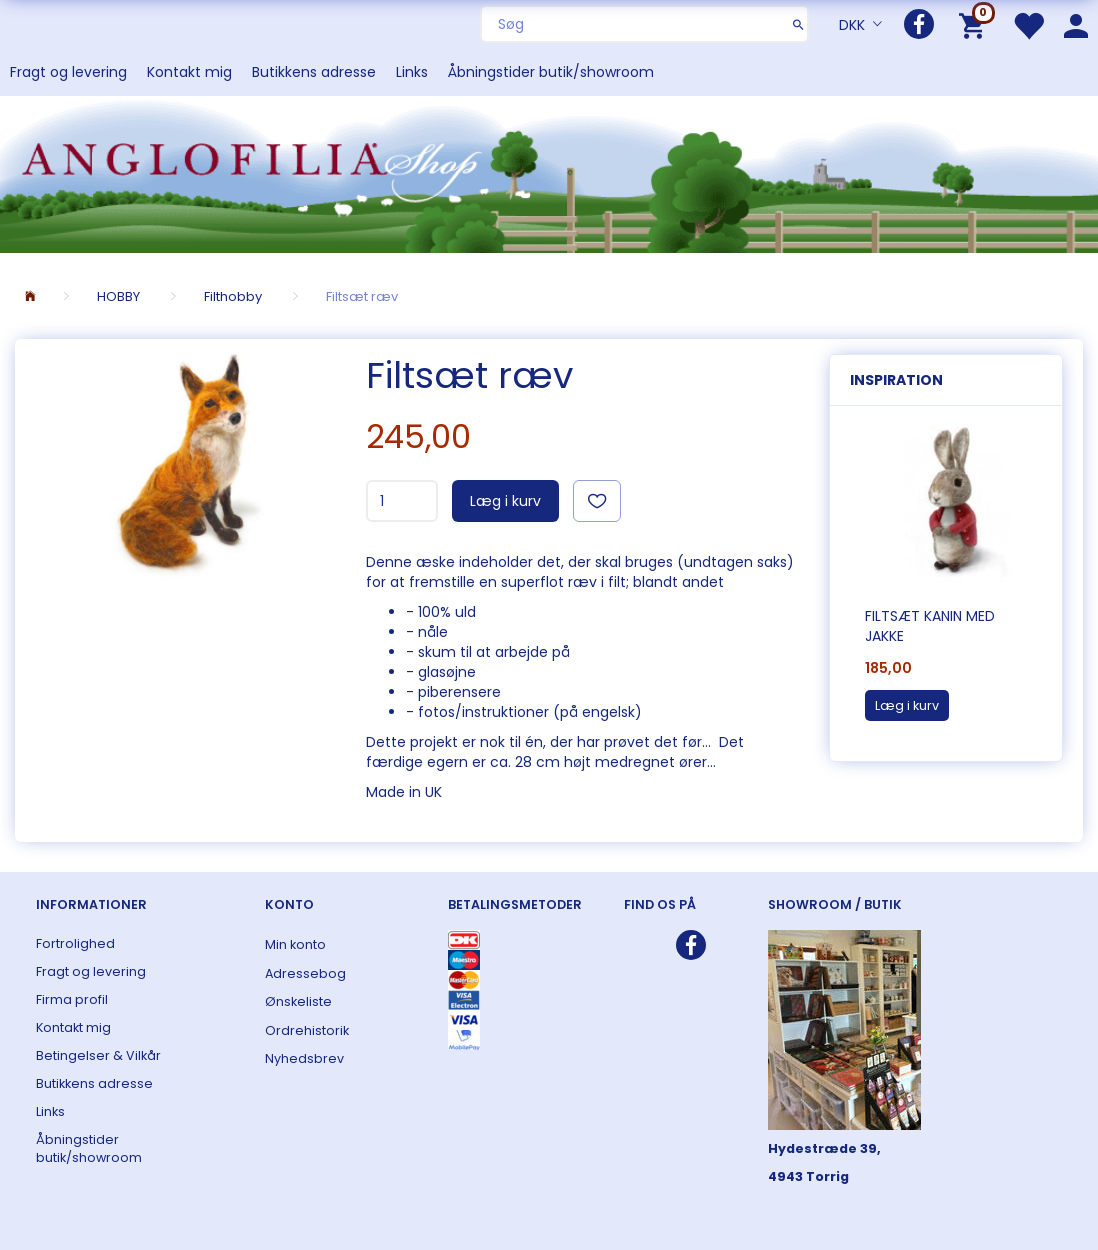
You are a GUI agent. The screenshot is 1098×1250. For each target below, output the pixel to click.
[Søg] (798, 24)
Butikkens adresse (314, 72)
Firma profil (72, 999)
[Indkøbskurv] (975, 24)
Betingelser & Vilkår (98, 1055)
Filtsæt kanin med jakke (930, 626)
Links (412, 72)
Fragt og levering (68, 72)
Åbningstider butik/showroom (551, 72)
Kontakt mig (189, 72)
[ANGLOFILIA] (549, 172)
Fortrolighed (75, 943)
